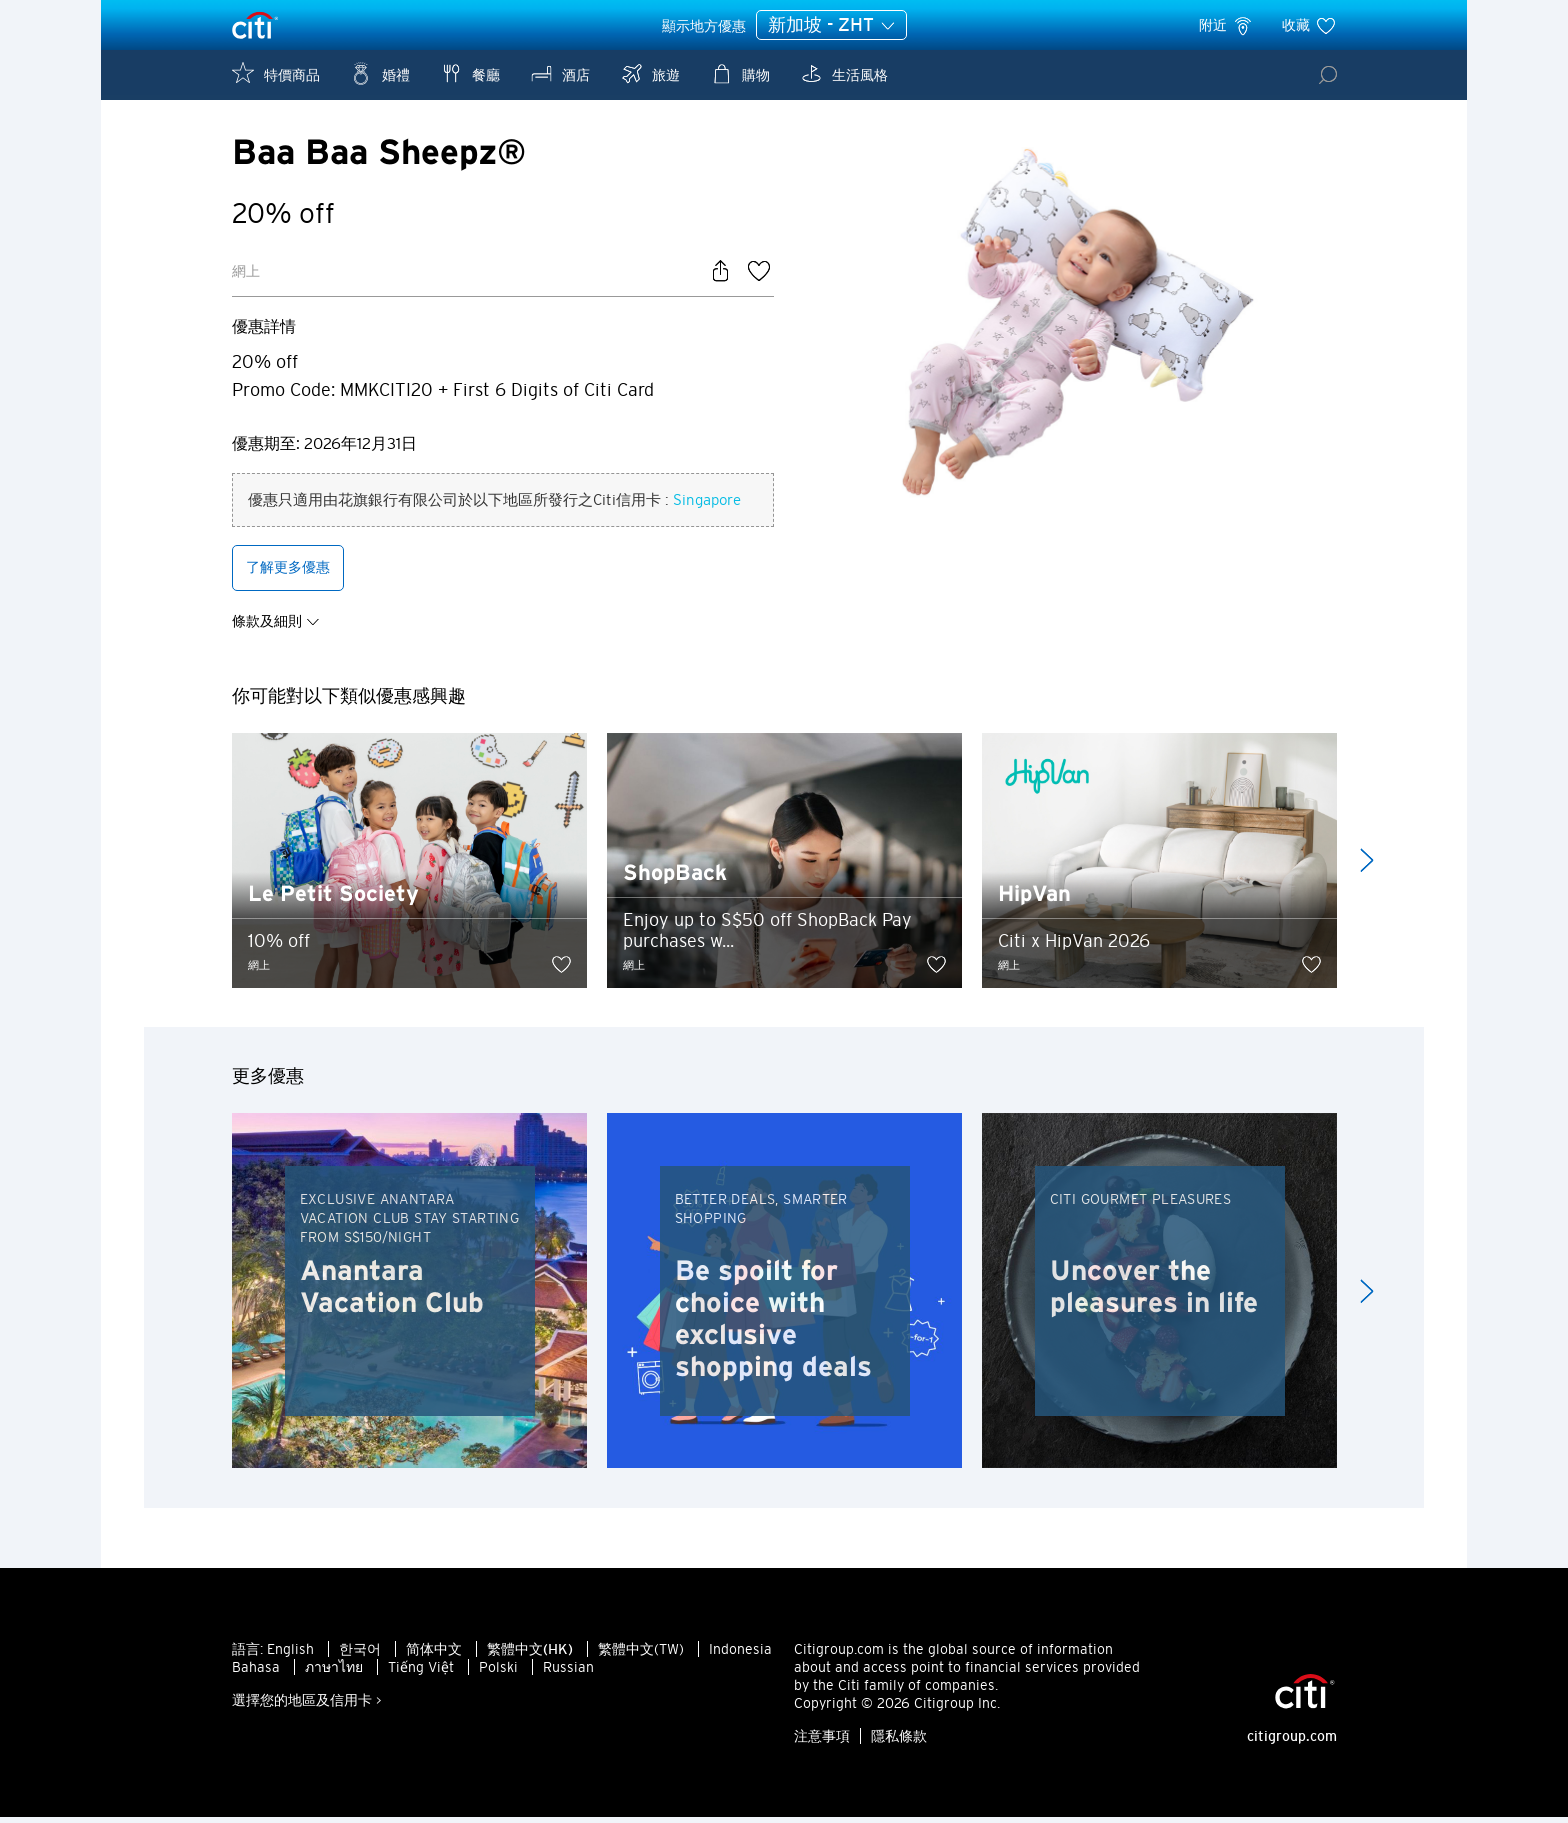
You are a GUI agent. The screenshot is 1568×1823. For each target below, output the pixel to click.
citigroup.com (1292, 1742)
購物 (740, 73)
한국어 (360, 1655)
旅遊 (650, 73)
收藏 (1309, 25)
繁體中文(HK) (530, 1655)
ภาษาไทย (334, 1673)
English (290, 1655)
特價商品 (276, 73)
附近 (1226, 25)
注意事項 (822, 1742)
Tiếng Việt (421, 1673)
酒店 (560, 73)
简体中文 (434, 1655)
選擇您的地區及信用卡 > (307, 1706)
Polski (498, 1673)
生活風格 (844, 73)
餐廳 (470, 73)
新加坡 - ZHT (831, 26)
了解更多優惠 (288, 572)
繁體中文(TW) (641, 1655)
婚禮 (380, 73)
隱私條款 (899, 1742)
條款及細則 (276, 626)
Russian (568, 1673)
